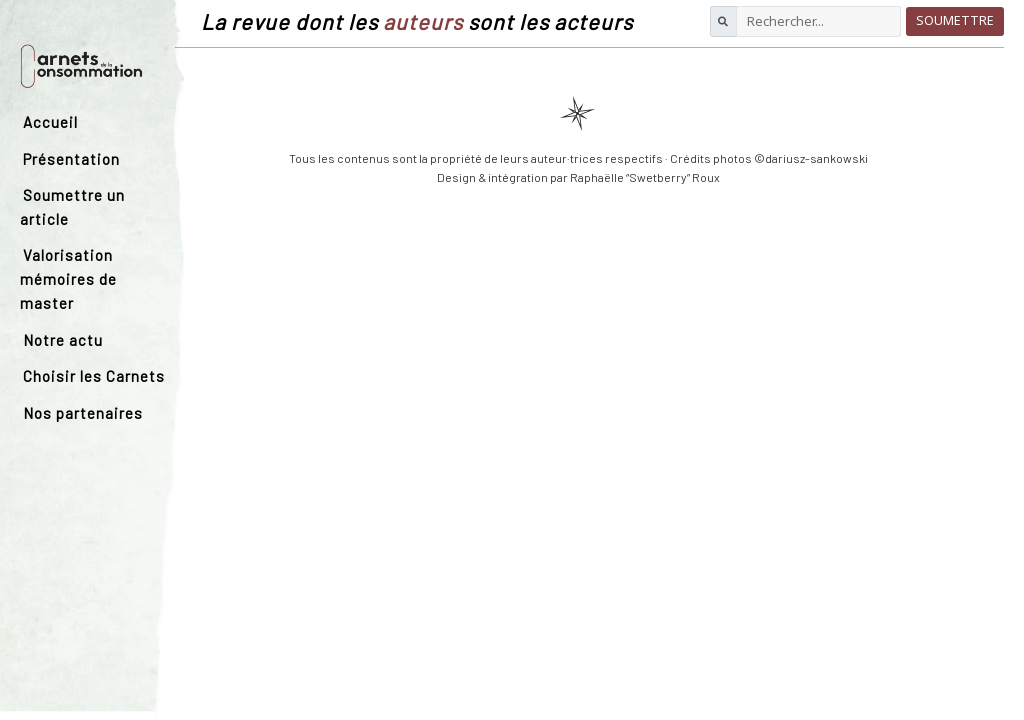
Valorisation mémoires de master (68, 279)
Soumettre (955, 20)
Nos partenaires (83, 413)
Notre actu (63, 340)
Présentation (71, 159)
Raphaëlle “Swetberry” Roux (645, 177)
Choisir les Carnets (94, 376)
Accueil (50, 122)
